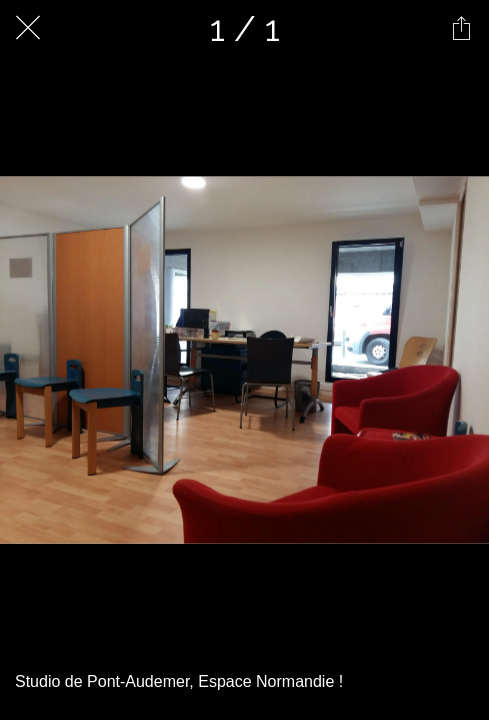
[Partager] (461, 28)
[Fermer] (28, 28)
